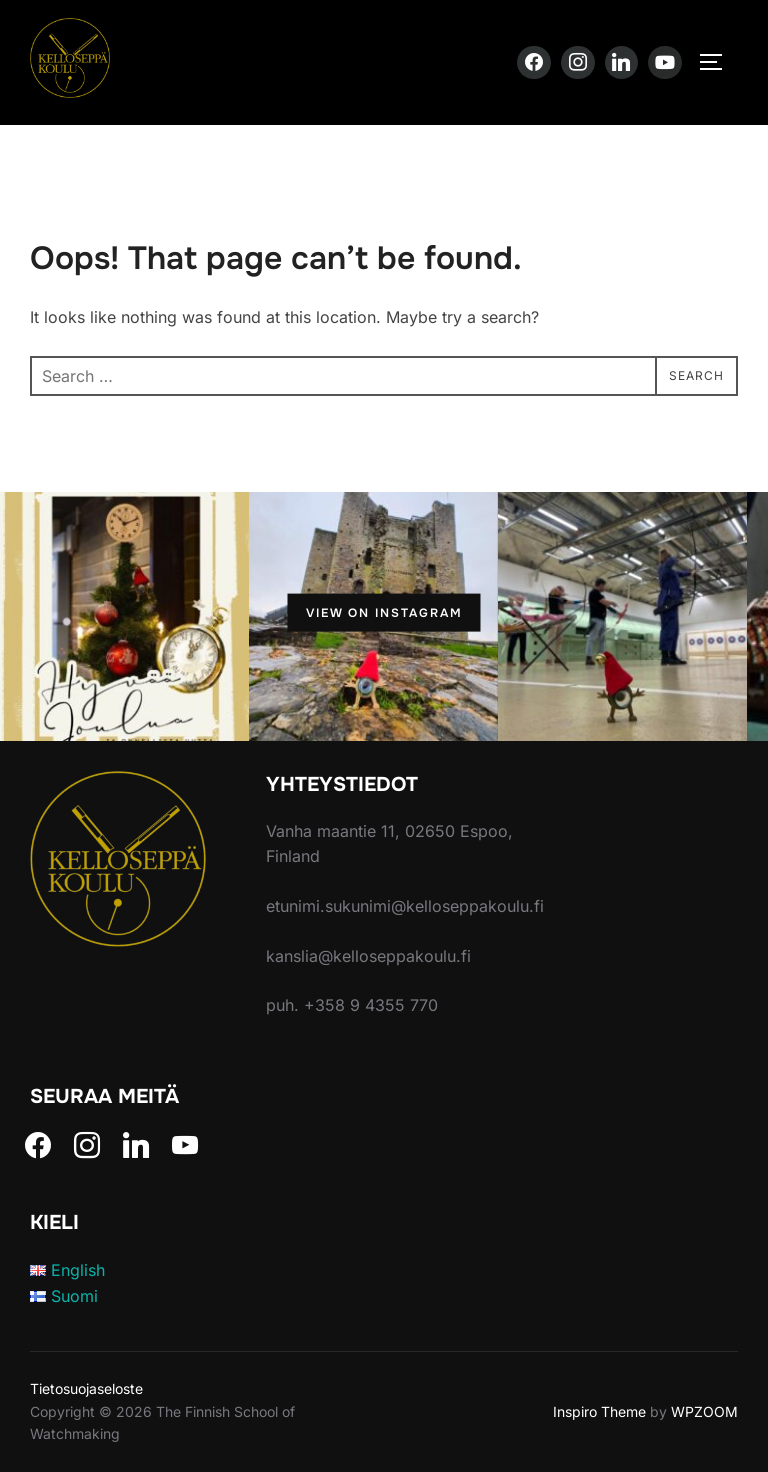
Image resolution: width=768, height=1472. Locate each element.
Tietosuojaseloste (86, 1388)
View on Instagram (384, 613)
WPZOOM (704, 1411)
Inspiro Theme (599, 1411)
